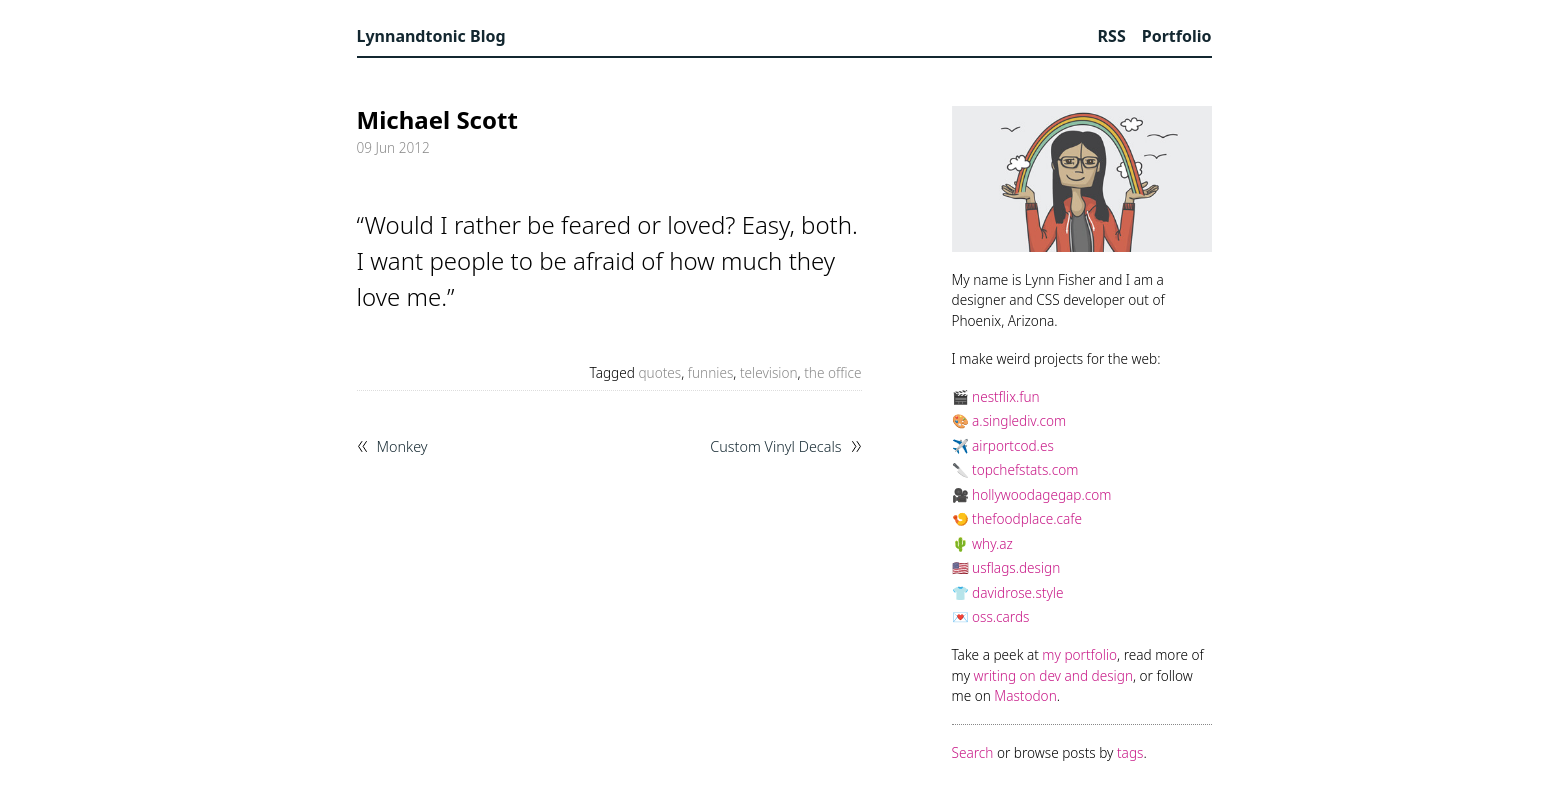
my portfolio (1079, 654)
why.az (992, 543)
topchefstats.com (1025, 469)
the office (832, 372)
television (769, 372)
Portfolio (1177, 36)
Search (973, 752)
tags (1130, 752)
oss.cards (1000, 616)
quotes (659, 372)
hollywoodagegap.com (1041, 494)
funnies (711, 372)
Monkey (402, 447)
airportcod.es (1013, 445)
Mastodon (1025, 695)
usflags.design (1016, 567)
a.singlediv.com (1019, 420)
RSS (1112, 36)
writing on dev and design (1053, 675)
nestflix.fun (1006, 396)
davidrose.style (1017, 592)
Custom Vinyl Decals (775, 447)
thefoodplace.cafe (1027, 518)
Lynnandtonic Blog (431, 36)
